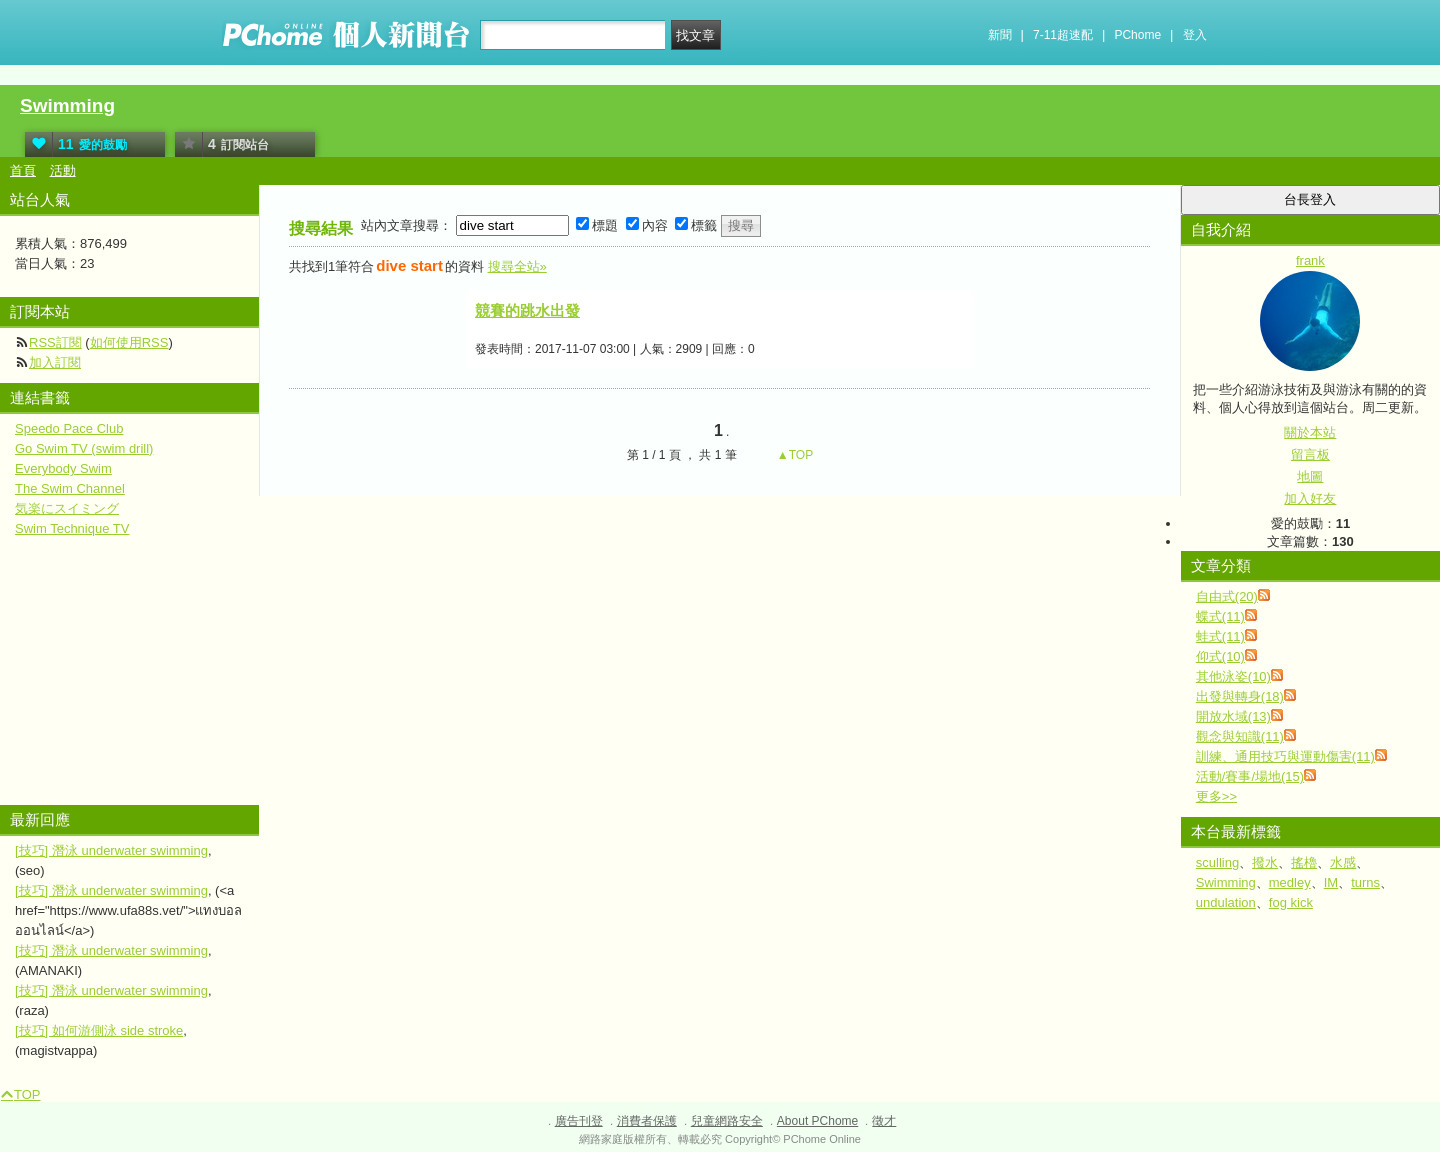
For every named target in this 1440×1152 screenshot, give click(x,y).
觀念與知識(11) (1240, 736)
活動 (63, 170)
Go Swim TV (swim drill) (84, 448)
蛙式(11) (1220, 636)
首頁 (23, 170)
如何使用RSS (129, 342)
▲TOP (794, 455)
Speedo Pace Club (69, 428)
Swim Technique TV (72, 528)
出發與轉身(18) (1240, 696)
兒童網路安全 (727, 1121)
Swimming (67, 105)
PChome (1137, 35)
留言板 (1310, 454)
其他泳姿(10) (1233, 676)
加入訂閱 (55, 362)
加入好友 (1310, 498)
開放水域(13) (1233, 716)
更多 (1216, 796)
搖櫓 (1304, 862)
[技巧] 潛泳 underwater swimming (111, 850)
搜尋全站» (517, 266)
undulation (1226, 902)
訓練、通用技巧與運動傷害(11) (1285, 756)
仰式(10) (1220, 656)
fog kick (1291, 902)
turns (1365, 882)
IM (1331, 882)
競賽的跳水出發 (527, 310)
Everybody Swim (63, 468)
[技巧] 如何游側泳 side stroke (99, 1030)
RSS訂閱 (55, 342)
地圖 (1310, 476)
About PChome (817, 1121)
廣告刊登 (579, 1121)
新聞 (1000, 35)
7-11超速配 (1063, 35)
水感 (1343, 862)
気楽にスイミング (67, 508)
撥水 (1265, 862)
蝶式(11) (1220, 616)
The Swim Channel (70, 488)
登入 (1195, 35)
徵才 (884, 1121)
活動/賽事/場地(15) (1250, 776)
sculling (1217, 862)
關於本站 (1310, 432)
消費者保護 (647, 1121)
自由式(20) (1227, 596)
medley (1290, 882)
